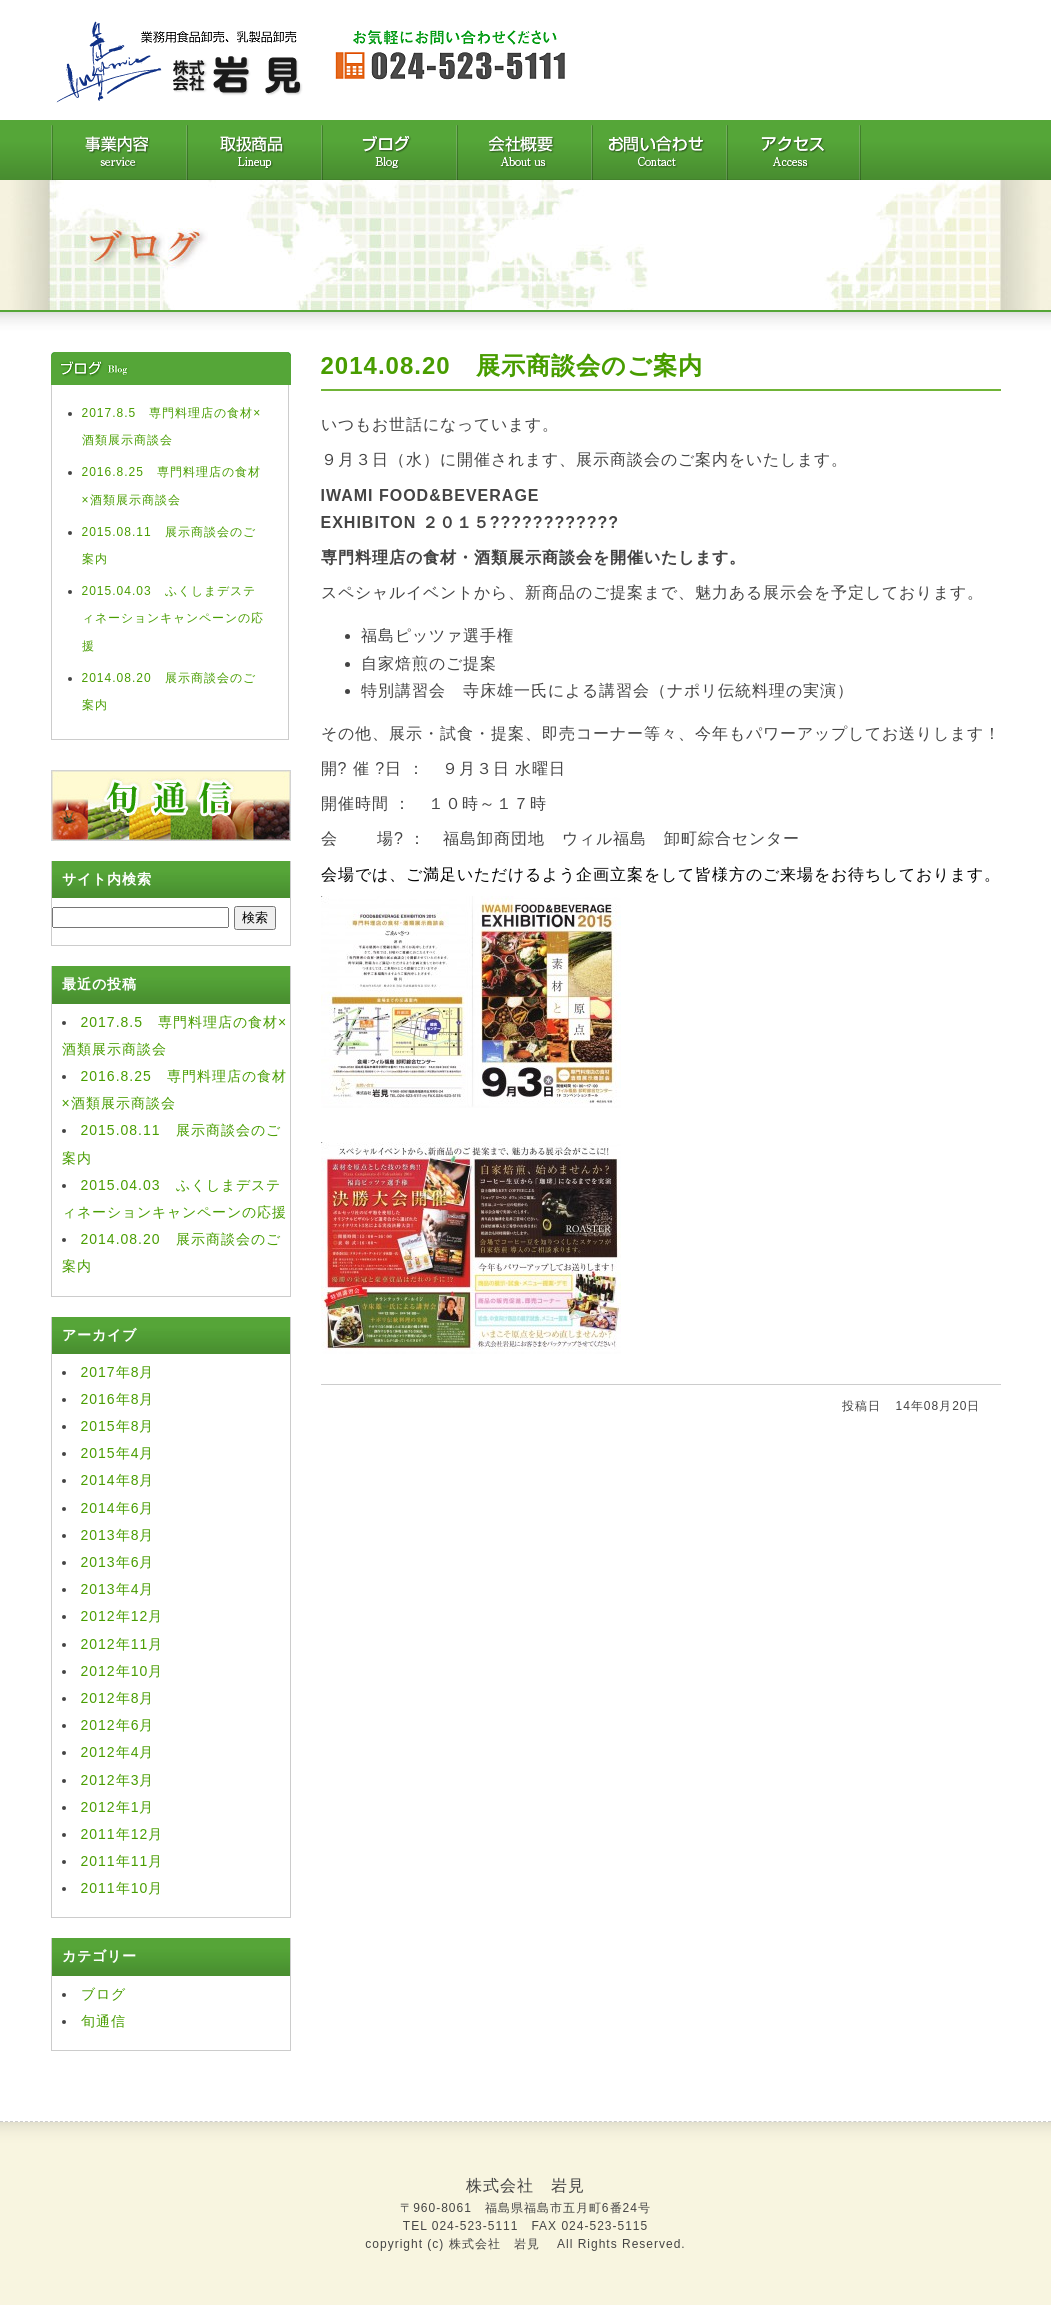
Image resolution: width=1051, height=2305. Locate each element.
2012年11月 (122, 1644)
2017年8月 (118, 1372)
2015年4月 (118, 1453)
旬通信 (103, 2021)
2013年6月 (118, 1562)
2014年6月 (118, 1508)
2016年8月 (118, 1399)
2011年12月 (122, 1834)
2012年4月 (118, 1752)
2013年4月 (118, 1589)
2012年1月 (118, 1807)
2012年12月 (122, 1616)
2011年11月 (122, 1861)
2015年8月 (118, 1426)
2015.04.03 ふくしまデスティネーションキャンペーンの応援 (173, 618)
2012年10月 (122, 1671)
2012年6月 (118, 1725)
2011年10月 (122, 1888)
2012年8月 (118, 1698)
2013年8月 (118, 1535)
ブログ (103, 1994)
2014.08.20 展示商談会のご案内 (512, 365)
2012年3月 (118, 1780)
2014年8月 (118, 1480)
